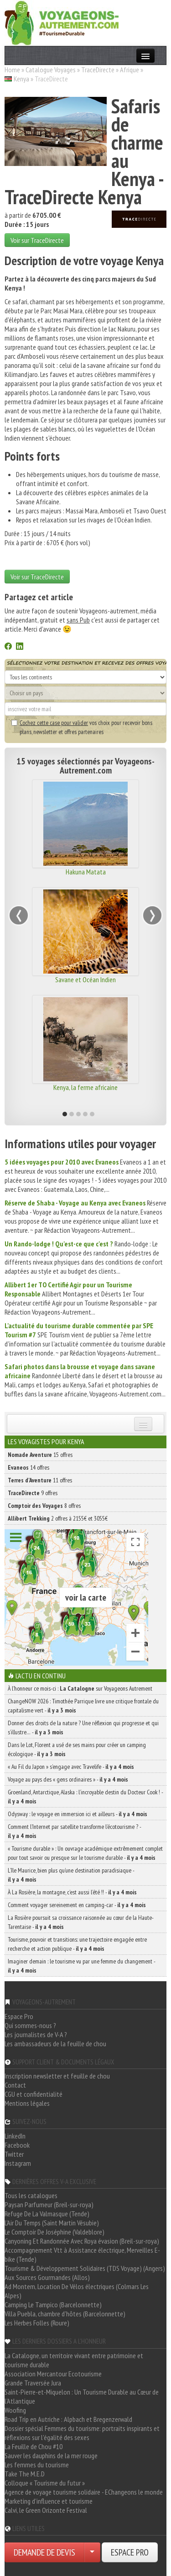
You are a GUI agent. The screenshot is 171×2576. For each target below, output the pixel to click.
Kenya (21, 78)
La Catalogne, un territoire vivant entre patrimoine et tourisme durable (74, 2360)
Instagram (18, 2163)
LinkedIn (15, 2135)
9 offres (32, 1493)
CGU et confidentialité (33, 2094)
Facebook (17, 2144)
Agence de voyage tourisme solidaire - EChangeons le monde (84, 2491)
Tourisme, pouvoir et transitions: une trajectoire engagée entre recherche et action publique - (77, 1944)
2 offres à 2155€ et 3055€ (58, 1518)
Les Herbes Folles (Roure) (37, 2322)
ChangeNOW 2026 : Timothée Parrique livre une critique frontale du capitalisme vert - (83, 1705)
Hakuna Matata (86, 871)
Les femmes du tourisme (37, 2464)
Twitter (14, 2154)
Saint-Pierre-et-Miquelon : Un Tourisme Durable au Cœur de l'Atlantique (82, 2396)
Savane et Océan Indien (85, 979)
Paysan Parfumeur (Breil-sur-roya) (49, 2204)
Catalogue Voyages (51, 69)
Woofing (15, 2410)
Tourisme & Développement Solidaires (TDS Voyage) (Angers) (85, 2268)
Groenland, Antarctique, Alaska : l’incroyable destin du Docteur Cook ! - (85, 1796)
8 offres (44, 1505)
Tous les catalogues (31, 2195)
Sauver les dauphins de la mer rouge (51, 2455)
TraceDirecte (97, 69)
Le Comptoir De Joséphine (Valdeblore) (54, 2231)
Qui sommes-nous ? (30, 2025)
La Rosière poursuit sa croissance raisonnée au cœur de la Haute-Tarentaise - (81, 1922)
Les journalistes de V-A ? (36, 2034)
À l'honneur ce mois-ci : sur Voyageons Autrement (80, 1688)
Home (12, 69)
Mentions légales (27, 2103)
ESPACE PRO (130, 2552)
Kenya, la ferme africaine (85, 1087)
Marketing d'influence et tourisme (49, 2501)
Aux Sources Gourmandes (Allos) (47, 2277)
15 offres (40, 1455)
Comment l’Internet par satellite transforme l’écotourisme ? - (74, 1831)
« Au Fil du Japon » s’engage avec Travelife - (71, 1767)
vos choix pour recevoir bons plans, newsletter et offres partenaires (81, 727)
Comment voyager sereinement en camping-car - (77, 1905)
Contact (15, 2084)
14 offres (28, 1467)
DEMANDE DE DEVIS (44, 2552)
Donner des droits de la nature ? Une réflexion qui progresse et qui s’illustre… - (83, 1727)
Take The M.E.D (25, 2473)
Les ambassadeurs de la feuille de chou (55, 2043)
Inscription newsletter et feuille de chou (57, 2075)
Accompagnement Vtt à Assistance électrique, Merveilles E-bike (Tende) (82, 2254)
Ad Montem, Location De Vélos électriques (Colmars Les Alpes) (77, 2291)
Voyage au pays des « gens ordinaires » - (68, 1779)
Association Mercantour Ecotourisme (53, 2373)
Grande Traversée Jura (33, 2382)
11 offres (40, 1480)
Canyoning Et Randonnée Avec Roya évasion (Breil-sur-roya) (82, 2240)
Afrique (129, 69)
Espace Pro (19, 2016)
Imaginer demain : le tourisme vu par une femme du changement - (81, 1965)
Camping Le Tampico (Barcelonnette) (53, 2304)
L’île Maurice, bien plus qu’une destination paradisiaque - (71, 1874)
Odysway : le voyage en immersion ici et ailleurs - (77, 1814)
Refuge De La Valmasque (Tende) (47, 2213)
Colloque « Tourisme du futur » (45, 2482)
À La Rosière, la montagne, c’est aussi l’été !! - (72, 1892)
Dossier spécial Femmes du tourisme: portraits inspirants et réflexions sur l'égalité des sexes (82, 2433)
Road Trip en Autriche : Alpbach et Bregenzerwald (68, 2419)
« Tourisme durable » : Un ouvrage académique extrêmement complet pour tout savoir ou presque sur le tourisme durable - (85, 1853)
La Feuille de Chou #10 (33, 2446)
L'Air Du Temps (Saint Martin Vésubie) (52, 2222)
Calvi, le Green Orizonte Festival (46, 2510)
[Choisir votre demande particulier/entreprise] (92, 2552)
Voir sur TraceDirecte (37, 240)
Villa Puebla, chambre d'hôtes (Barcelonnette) (65, 2313)
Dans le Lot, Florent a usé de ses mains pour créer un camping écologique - (77, 1749)
